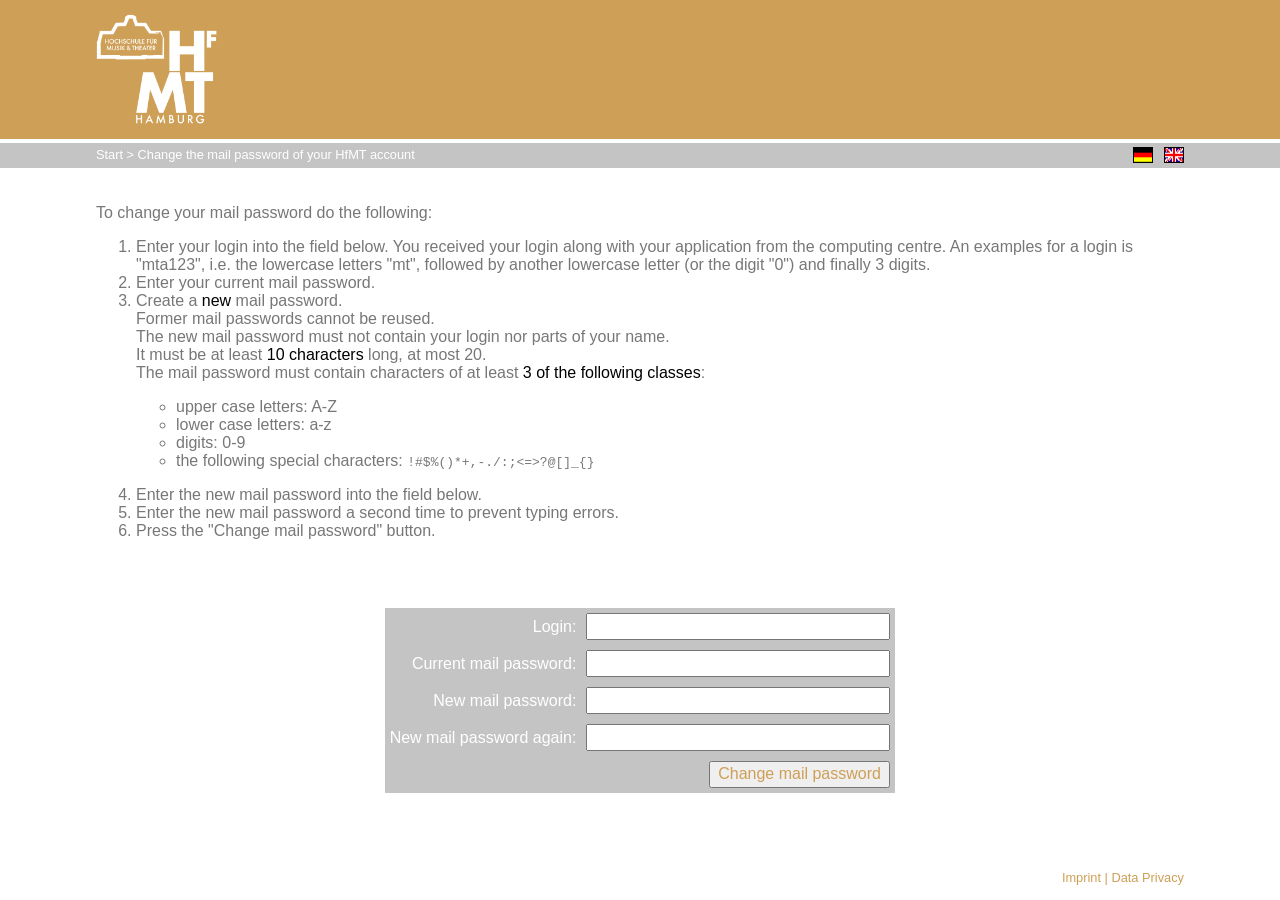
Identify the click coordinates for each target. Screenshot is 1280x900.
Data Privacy (1147, 877)
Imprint (1081, 877)
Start (109, 154)
